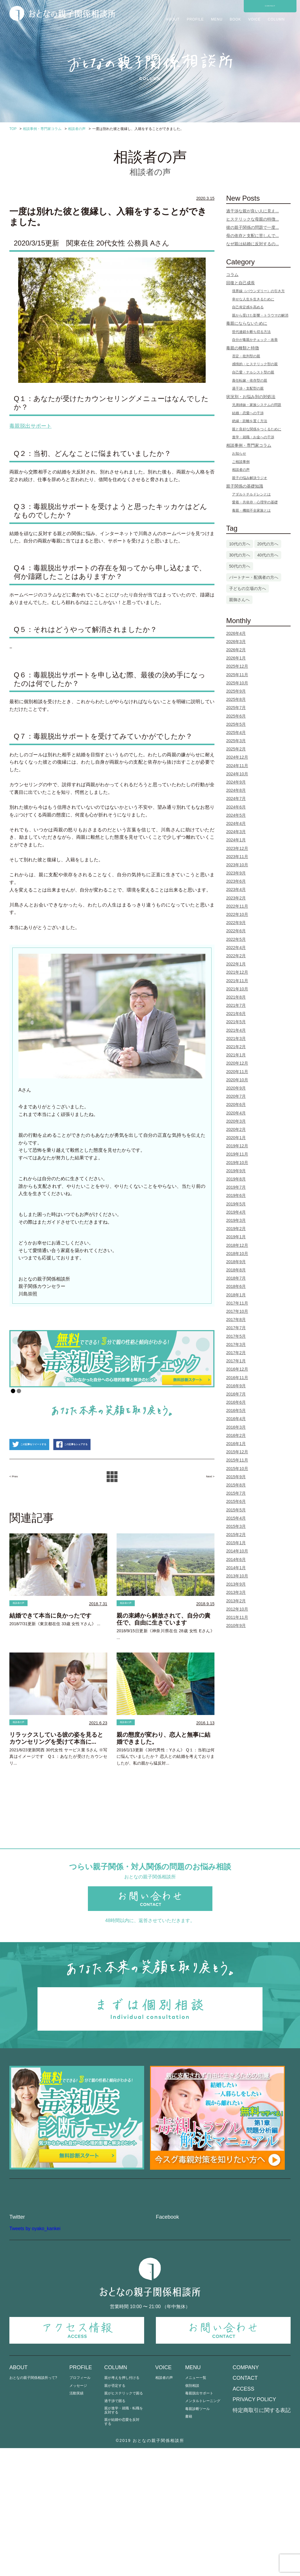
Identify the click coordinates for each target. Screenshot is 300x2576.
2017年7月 (236, 1327)
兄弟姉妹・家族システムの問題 (256, 405)
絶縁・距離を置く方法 (249, 421)
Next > (205, 1508)
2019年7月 (236, 1187)
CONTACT (270, 6)
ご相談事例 (241, 462)
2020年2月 (236, 1129)
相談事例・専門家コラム (248, 445)
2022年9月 (236, 922)
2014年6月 (236, 1559)
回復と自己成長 (240, 282)
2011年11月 (237, 1617)
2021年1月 (236, 1055)
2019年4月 (236, 1212)
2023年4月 (236, 889)
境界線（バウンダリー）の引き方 (258, 291)
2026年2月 (236, 649)
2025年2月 (236, 749)
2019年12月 (237, 1146)
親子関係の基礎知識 (244, 486)
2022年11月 (237, 906)
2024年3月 (236, 831)
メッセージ (78, 2513)
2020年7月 (236, 1096)
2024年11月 (237, 765)
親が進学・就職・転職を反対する (123, 2538)
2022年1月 (236, 964)
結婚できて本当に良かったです (50, 1649)
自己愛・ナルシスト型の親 (253, 372)
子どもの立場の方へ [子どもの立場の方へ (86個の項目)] (247, 588)
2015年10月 (237, 1468)
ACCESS (243, 2517)
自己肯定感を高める (248, 307)
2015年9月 (236, 1476)
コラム (232, 274)
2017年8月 (236, 1319)
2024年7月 (236, 798)
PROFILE (195, 19)
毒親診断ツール (197, 2537)
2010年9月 (236, 1625)
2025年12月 (237, 666)
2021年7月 (236, 1005)
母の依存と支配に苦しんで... (252, 235)
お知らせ (239, 453)
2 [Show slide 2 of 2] (19, 1391)
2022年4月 (236, 947)
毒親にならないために (246, 323)
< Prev (17, 1508)
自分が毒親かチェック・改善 (255, 340)
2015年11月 (237, 1460)
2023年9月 (236, 873)
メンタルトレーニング (202, 2529)
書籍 (188, 2544)
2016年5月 (236, 1410)
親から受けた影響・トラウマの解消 (260, 315)
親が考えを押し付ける (121, 2506)
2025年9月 (236, 691)
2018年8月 (236, 1270)
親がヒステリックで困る (123, 2521)
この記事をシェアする (119, 1476)
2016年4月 (236, 1418)
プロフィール (80, 2506)
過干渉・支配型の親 (248, 388)
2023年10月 (237, 864)
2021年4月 (236, 1030)
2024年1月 (236, 840)
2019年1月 (236, 1236)
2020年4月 (236, 1113)
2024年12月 (237, 757)
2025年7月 (236, 707)
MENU (216, 19)
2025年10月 (237, 683)
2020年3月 (236, 1121)
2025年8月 (236, 699)
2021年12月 (237, 972)
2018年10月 (237, 1253)
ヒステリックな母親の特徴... (252, 219)
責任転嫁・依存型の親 (249, 380)
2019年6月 (236, 1195)
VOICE (254, 19)
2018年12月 (237, 1245)
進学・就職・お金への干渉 (253, 437)
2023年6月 (236, 881)
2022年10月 (237, 914)
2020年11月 (237, 1071)
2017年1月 (236, 1361)
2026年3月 (236, 641)
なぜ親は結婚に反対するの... (252, 243)
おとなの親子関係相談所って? (33, 2506)
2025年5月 (236, 724)
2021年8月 (236, 997)
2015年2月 (236, 1534)
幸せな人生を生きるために (253, 299)
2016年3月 (236, 1427)
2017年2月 (236, 1352)
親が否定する (114, 2513)
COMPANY (246, 2495)
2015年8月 (236, 1485)
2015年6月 (236, 1501)
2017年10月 (237, 1311)
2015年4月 (236, 1518)
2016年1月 (236, 1443)
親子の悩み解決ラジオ (249, 478)
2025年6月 (236, 716)
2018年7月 (236, 1278)
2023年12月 (237, 848)
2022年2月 (236, 955)
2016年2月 (236, 1435)
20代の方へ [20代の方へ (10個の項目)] (267, 544)
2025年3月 (236, 740)
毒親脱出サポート (199, 2521)
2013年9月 (236, 1584)
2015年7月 (236, 1493)
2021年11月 (237, 980)
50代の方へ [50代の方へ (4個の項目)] (239, 566)
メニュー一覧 (195, 2506)
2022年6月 (236, 930)
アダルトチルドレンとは (251, 494)
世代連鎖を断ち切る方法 (251, 332)
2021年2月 (236, 1046)
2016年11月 (237, 1377)
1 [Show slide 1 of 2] (13, 1391)
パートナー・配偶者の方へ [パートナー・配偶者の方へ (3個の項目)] (253, 577)
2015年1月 (236, 1542)
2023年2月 (236, 898)
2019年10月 (237, 1162)
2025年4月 (236, 732)
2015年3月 (236, 1526)
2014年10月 (237, 1551)
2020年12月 (237, 1063)
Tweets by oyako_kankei (34, 2356)
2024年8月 (236, 790)
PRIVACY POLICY (254, 2527)
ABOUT (173, 19)
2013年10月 (237, 1576)
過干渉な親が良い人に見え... (252, 211)
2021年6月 (236, 1013)
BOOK (235, 19)
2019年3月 (236, 1220)
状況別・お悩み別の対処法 (250, 396)
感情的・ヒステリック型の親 (255, 364)
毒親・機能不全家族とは (251, 510)
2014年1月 (236, 1567)
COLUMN (276, 19)
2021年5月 (236, 1021)
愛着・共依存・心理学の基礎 (255, 502)
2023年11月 (237, 856)
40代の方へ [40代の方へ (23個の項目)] (267, 555)
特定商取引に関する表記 (262, 2538)
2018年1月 (236, 1295)
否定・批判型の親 (246, 356)
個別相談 (192, 2513)
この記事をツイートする (44, 1476)
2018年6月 (236, 1286)
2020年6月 (236, 1104)
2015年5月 (236, 1510)
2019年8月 (236, 1179)
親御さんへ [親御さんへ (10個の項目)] (239, 599)
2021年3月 (236, 1038)
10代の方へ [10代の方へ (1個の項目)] (239, 544)
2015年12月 (237, 1451)
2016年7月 (236, 1394)
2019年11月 (237, 1154)
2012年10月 (237, 1609)
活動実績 (76, 2521)
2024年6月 (236, 807)
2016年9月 (236, 1385)
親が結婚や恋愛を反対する (121, 2549)
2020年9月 (236, 1088)
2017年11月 (237, 1303)
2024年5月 (236, 815)
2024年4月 (236, 823)
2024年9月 (236, 782)
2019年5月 (236, 1204)
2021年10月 (237, 989)
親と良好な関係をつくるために (256, 429)
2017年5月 (236, 1336)
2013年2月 (236, 1601)
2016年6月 (236, 1402)
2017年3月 (236, 1344)
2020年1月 (236, 1137)
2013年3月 (236, 1592)
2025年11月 (237, 674)
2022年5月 (236, 939)
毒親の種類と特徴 (242, 348)
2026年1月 (236, 658)
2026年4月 (236, 633)
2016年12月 (237, 1369)
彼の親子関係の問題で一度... (252, 227)
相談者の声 (24, 1635)
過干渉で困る (114, 2529)
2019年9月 (236, 1170)
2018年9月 (236, 1261)
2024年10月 (237, 774)
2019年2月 (236, 1228)
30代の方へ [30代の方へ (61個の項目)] (239, 555)
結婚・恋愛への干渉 (248, 413)
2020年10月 (237, 1080)
